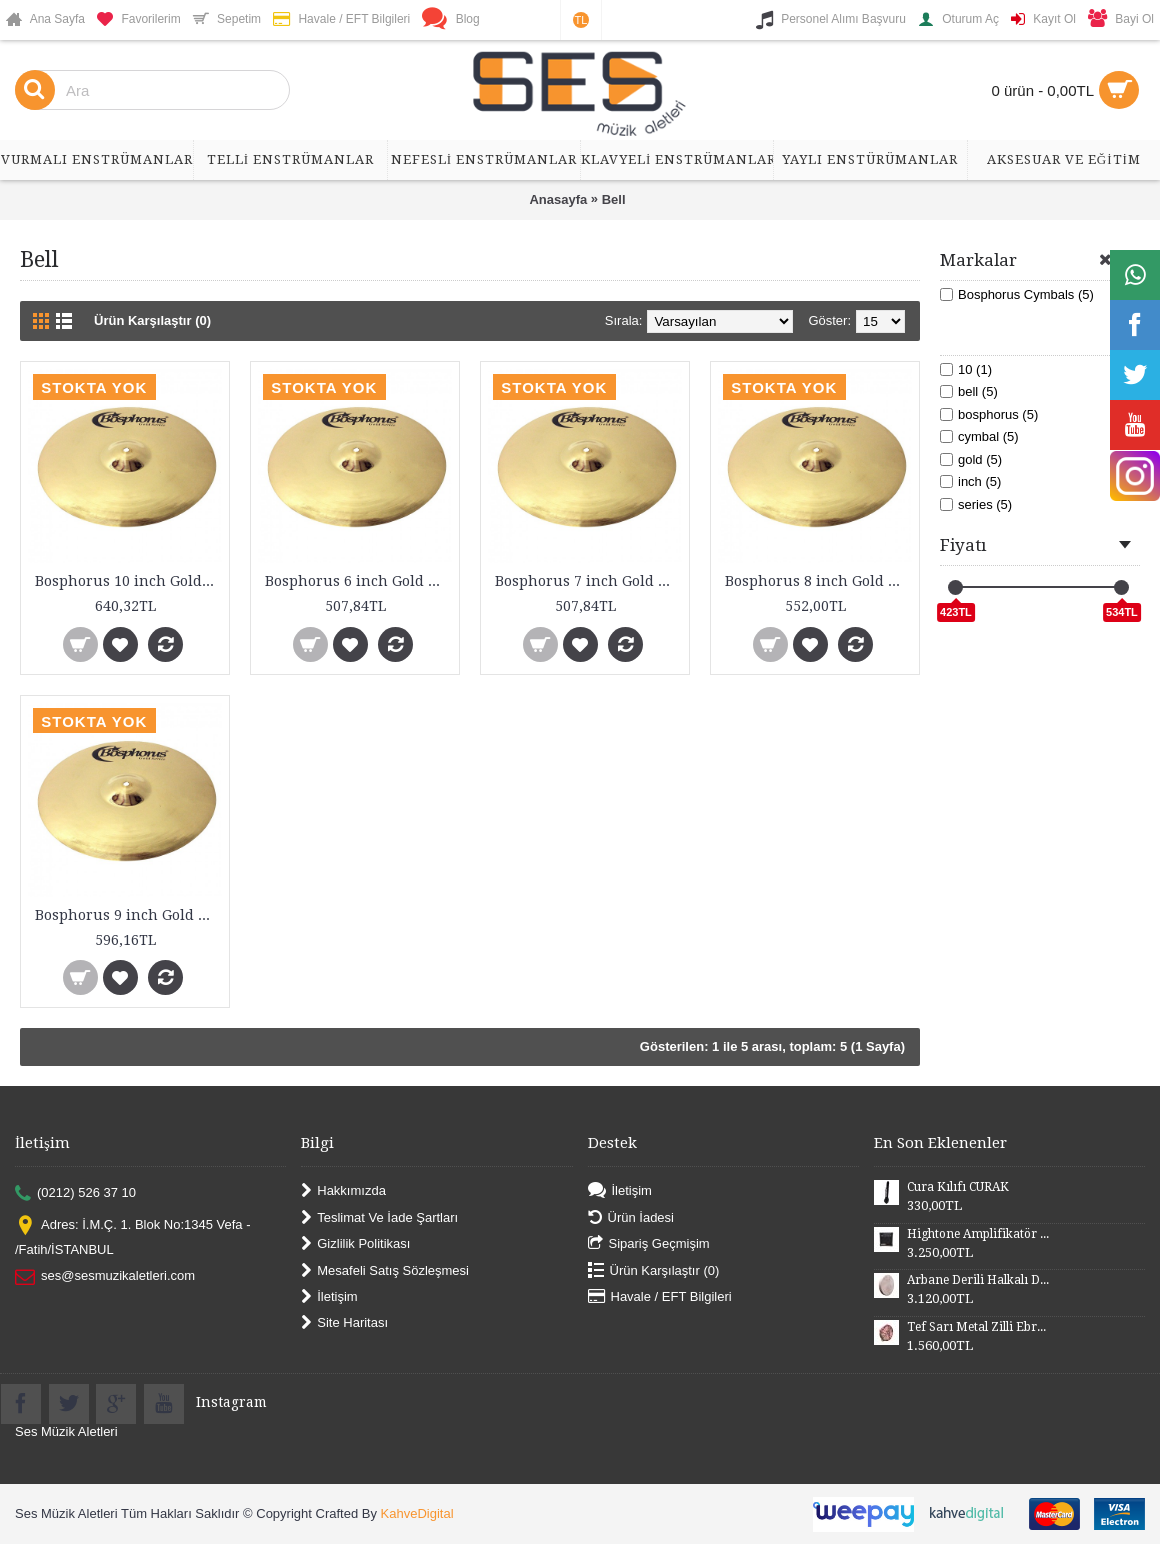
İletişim (329, 1297)
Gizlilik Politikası (355, 1244)
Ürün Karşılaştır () (654, 1270)
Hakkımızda (343, 1191)
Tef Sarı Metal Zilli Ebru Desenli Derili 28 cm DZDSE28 (978, 1327)
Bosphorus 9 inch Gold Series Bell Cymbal (128, 915)
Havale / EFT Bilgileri (660, 1297)
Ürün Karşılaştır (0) (152, 320)
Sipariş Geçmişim (649, 1244)
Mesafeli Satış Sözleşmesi (385, 1270)
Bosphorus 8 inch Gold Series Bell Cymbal (818, 581)
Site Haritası (344, 1323)
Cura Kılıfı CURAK (958, 1187)
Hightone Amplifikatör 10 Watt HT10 (978, 1234)
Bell (614, 199)
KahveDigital (417, 1513)
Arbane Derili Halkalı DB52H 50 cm (978, 1280)
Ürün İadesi (631, 1217)
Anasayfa (558, 199)
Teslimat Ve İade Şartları (379, 1217)
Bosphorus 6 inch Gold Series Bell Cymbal (358, 581)
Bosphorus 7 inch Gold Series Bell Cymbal (588, 581)
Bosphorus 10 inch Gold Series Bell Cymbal (128, 581)
